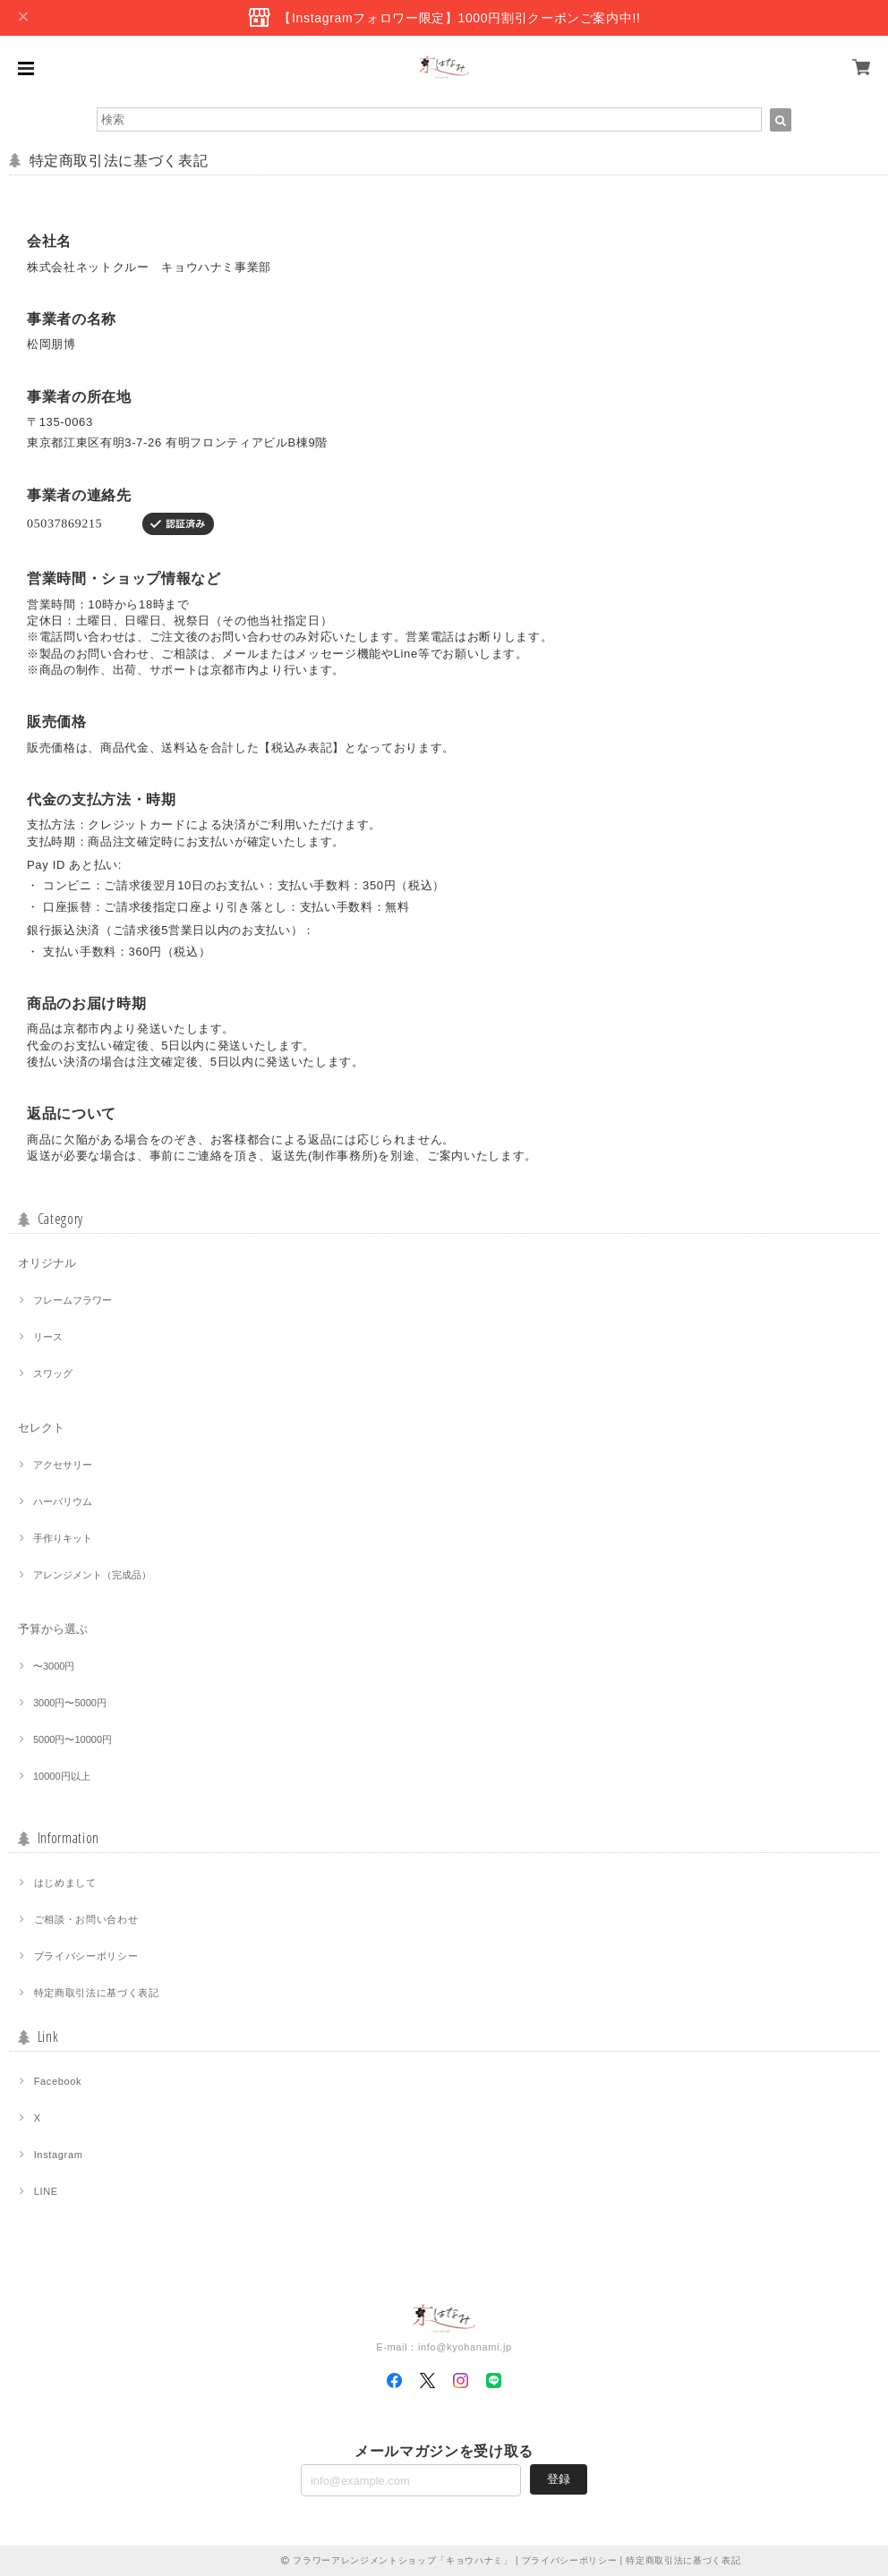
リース (48, 1336)
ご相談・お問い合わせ (86, 1919)
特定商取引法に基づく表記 (96, 1992)
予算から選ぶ (53, 1629)
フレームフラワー (72, 1300)
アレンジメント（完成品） (92, 1574)
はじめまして (65, 1882)
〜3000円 (53, 1666)
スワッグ (53, 1373)
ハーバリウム (62, 1501)
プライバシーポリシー (86, 1956)
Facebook (58, 2081)
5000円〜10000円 (72, 1739)
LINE (46, 2191)
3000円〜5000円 (70, 1702)
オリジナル (47, 1263)
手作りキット (62, 1538)
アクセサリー (62, 1464)
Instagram (58, 2154)
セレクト (41, 1427)
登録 (558, 2479)
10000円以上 (61, 1776)
